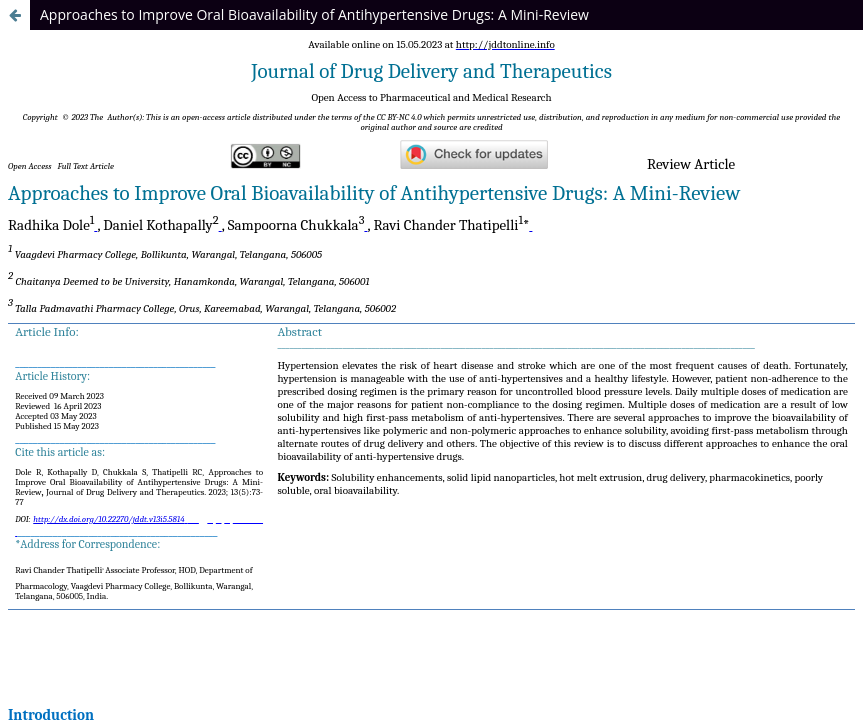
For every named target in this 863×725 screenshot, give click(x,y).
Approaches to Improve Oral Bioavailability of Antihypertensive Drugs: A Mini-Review (314, 14)
